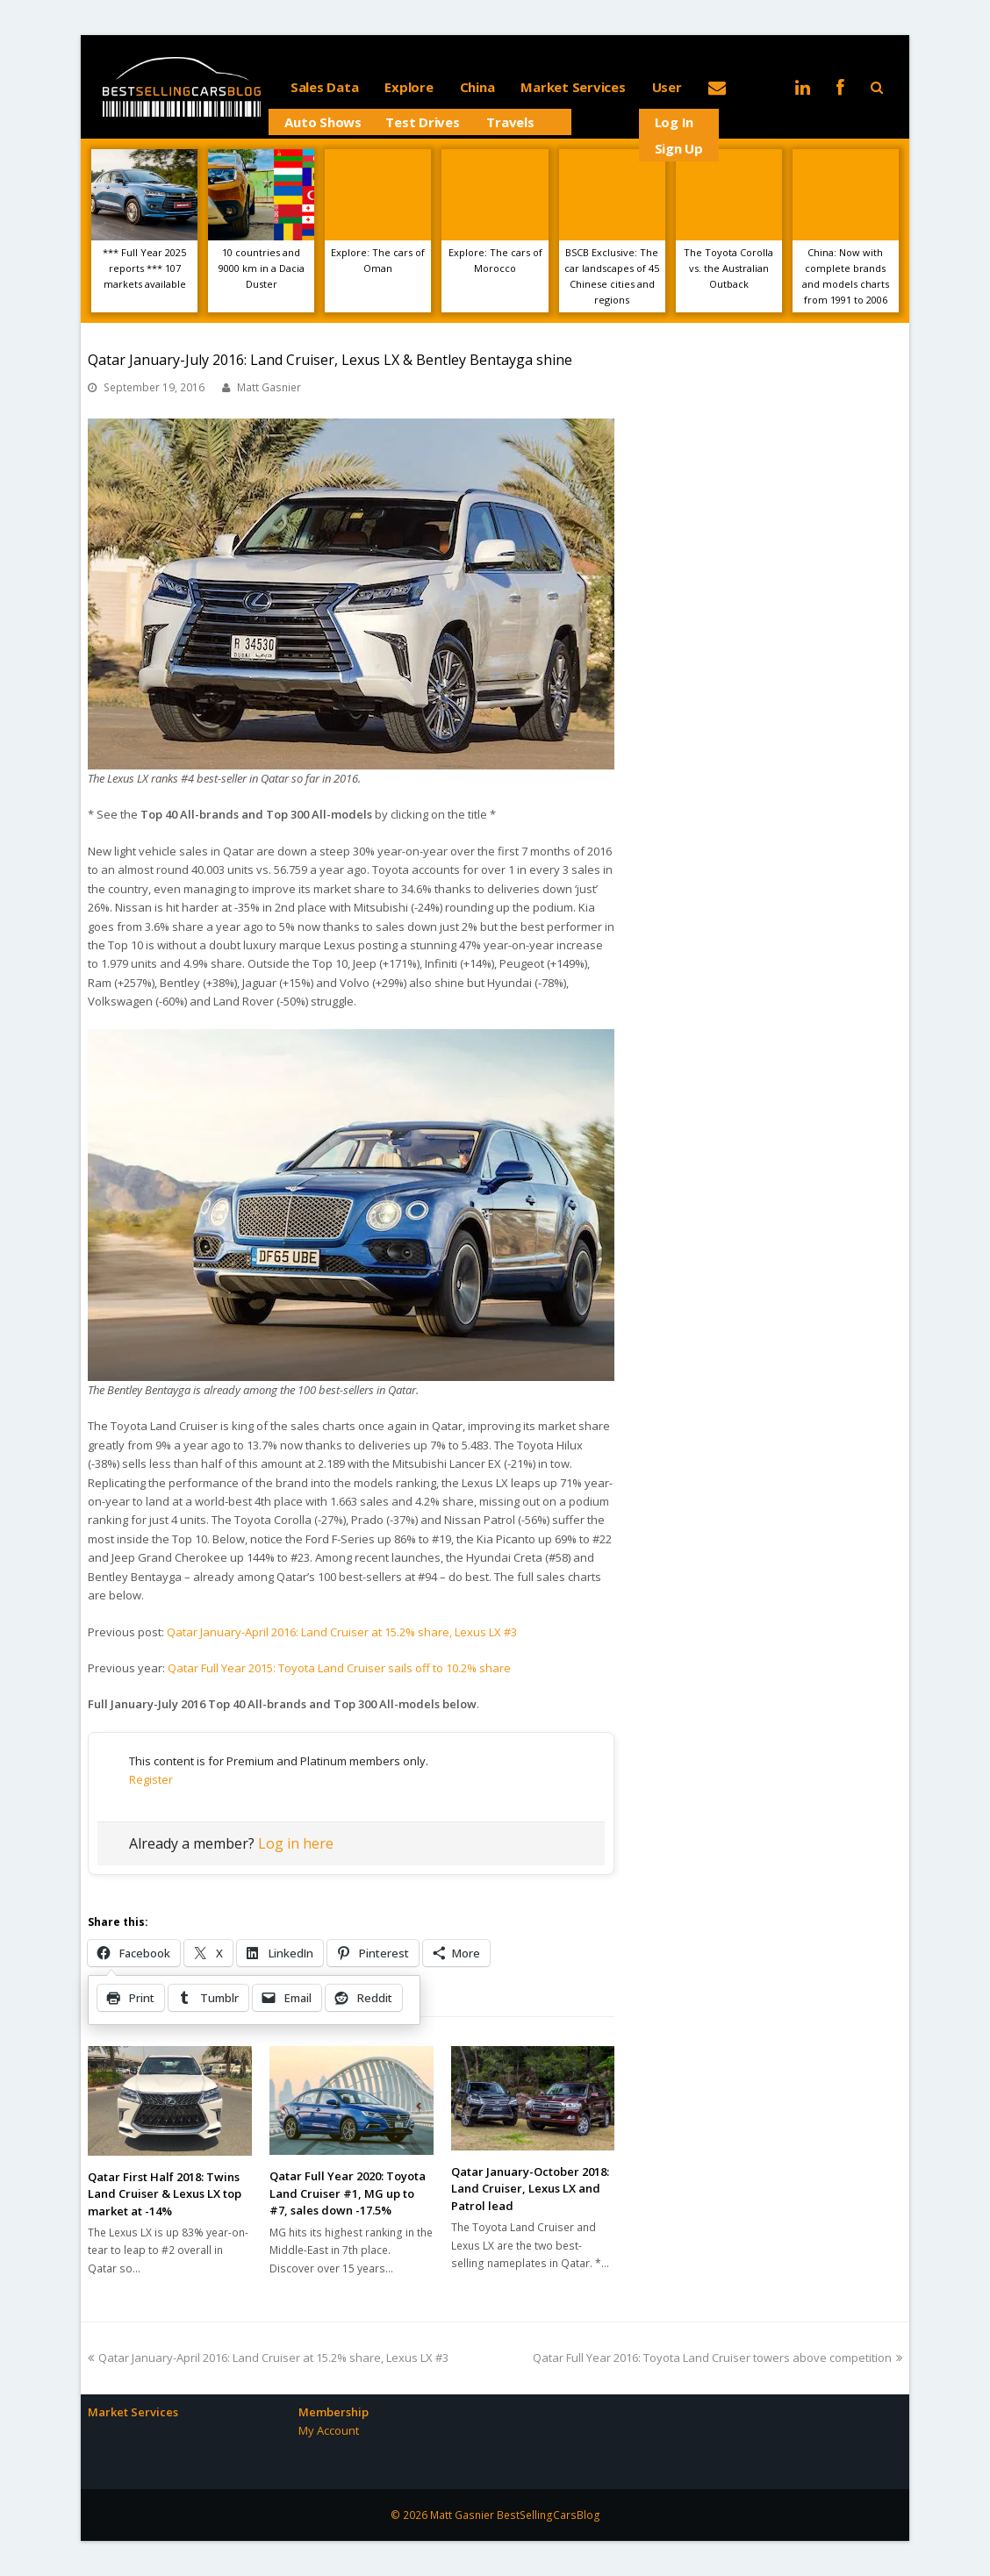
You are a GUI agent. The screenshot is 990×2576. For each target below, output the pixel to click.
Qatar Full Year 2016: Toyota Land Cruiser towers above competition (717, 2357)
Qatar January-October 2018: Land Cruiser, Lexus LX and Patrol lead (530, 2189)
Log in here (296, 1843)
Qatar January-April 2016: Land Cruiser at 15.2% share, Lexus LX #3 (342, 1632)
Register (151, 1779)
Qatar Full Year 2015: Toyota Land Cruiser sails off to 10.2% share (339, 1668)
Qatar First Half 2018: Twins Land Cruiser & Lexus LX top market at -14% (164, 2194)
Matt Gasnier (269, 387)
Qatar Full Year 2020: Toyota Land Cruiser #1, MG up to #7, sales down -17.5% (347, 2193)
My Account (328, 2430)
